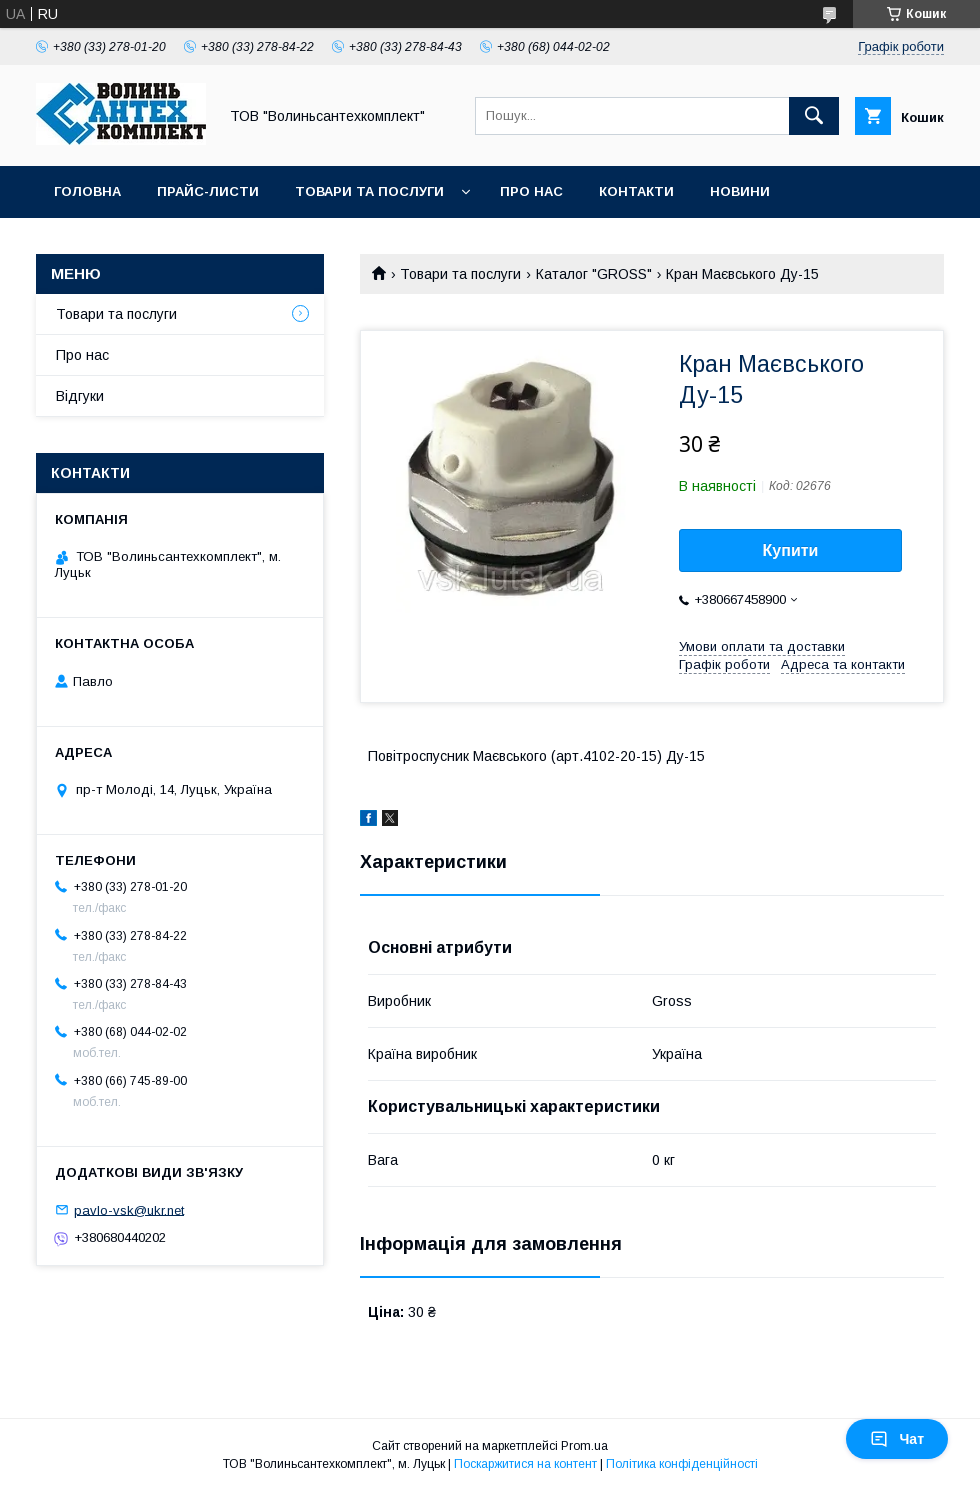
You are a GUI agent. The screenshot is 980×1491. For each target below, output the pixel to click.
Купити (791, 550)
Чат (897, 1439)
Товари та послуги (369, 191)
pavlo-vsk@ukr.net (129, 1209)
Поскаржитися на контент (525, 1464)
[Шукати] (814, 116)
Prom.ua (584, 1446)
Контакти (636, 191)
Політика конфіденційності (682, 1464)
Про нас (531, 191)
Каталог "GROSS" (594, 274)
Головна (87, 191)
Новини (740, 191)
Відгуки (80, 396)
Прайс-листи (208, 191)
